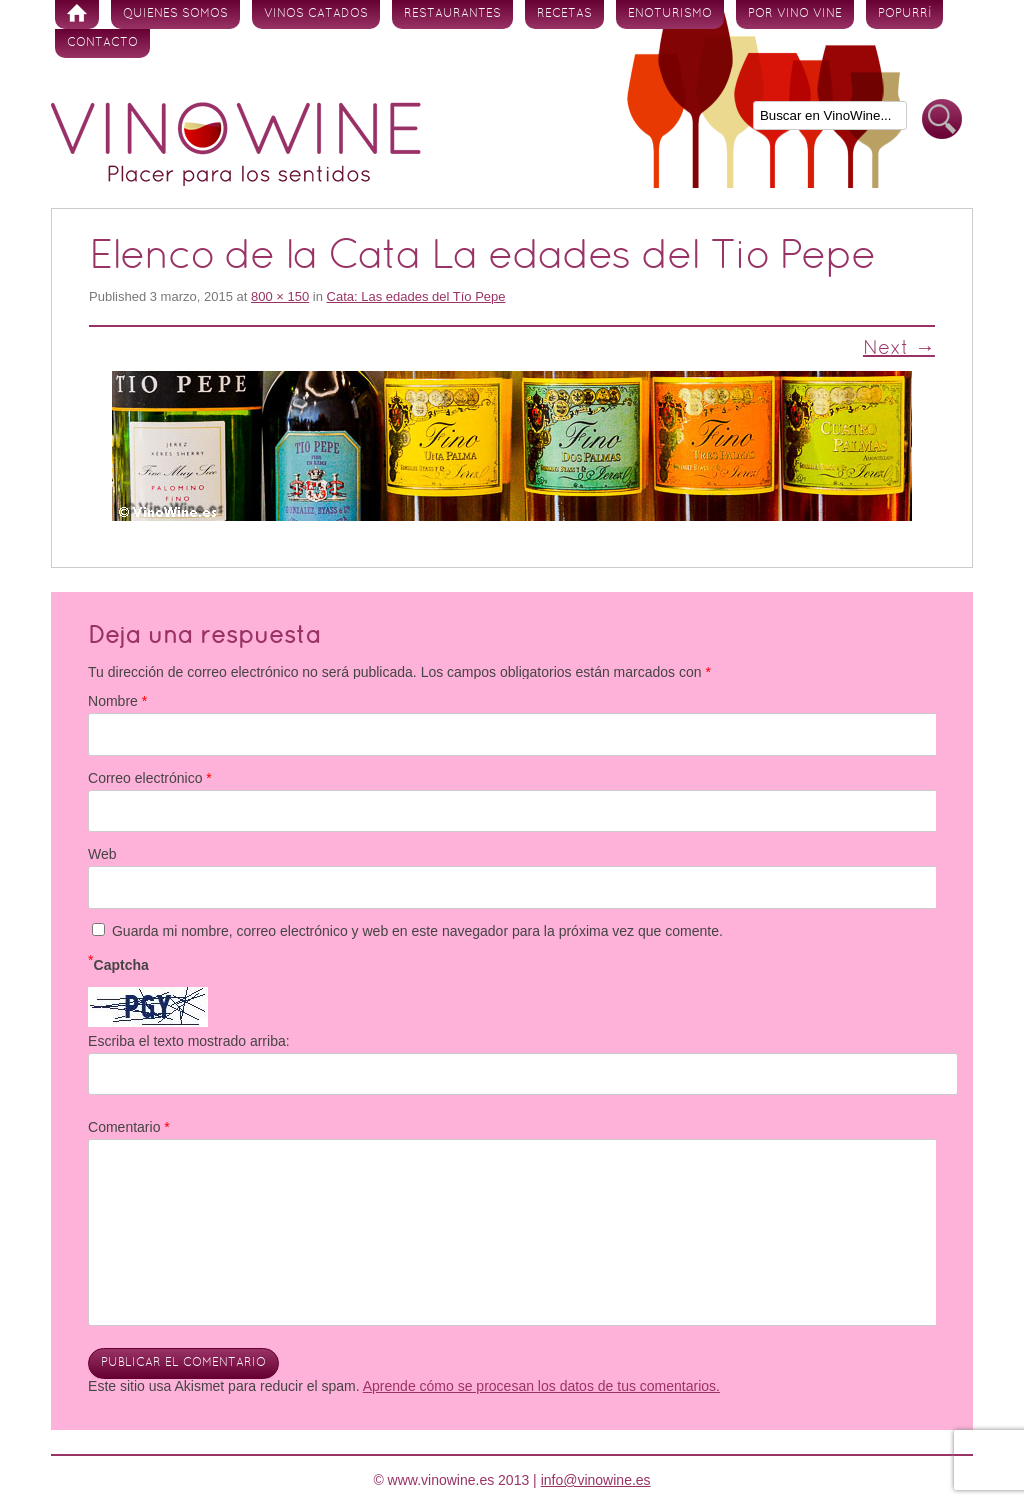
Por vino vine (795, 14)
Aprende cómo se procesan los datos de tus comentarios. (541, 1386)
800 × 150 (280, 296)
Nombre (117, 701)
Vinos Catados (316, 14)
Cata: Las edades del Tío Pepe (416, 296)
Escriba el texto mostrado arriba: (189, 1041)
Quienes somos (175, 14)
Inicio (77, 14)
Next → (899, 349)
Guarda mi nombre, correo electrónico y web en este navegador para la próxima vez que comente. (417, 931)
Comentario (129, 1127)
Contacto (102, 43)
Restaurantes (452, 14)
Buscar (942, 119)
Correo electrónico (150, 778)
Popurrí (904, 14)
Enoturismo (670, 14)
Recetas (564, 14)
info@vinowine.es (596, 1480)
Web (102, 854)
